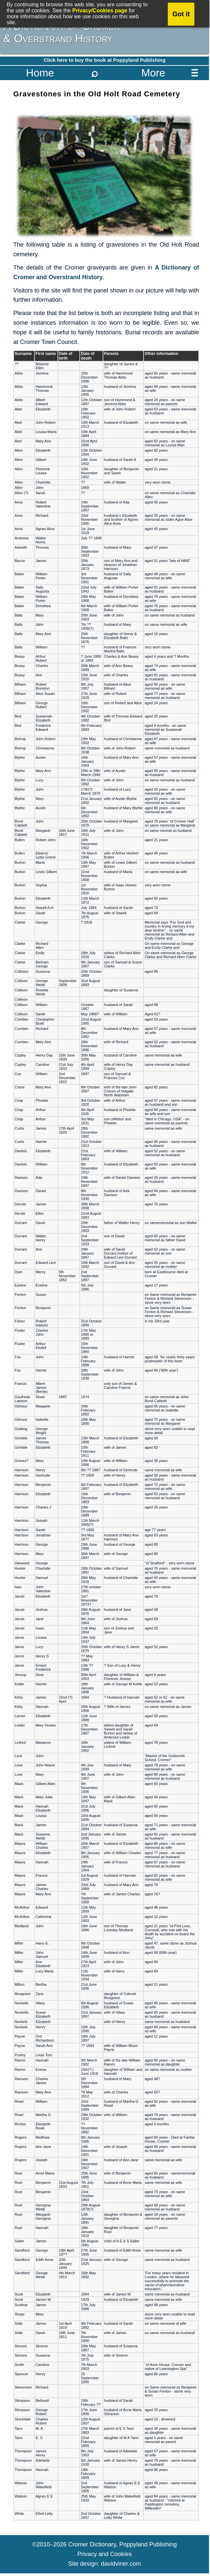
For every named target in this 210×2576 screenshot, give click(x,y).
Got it (181, 14)
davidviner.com (121, 2563)
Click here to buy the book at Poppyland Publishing (104, 60)
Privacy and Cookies (104, 2554)
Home (40, 73)
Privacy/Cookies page (99, 10)
